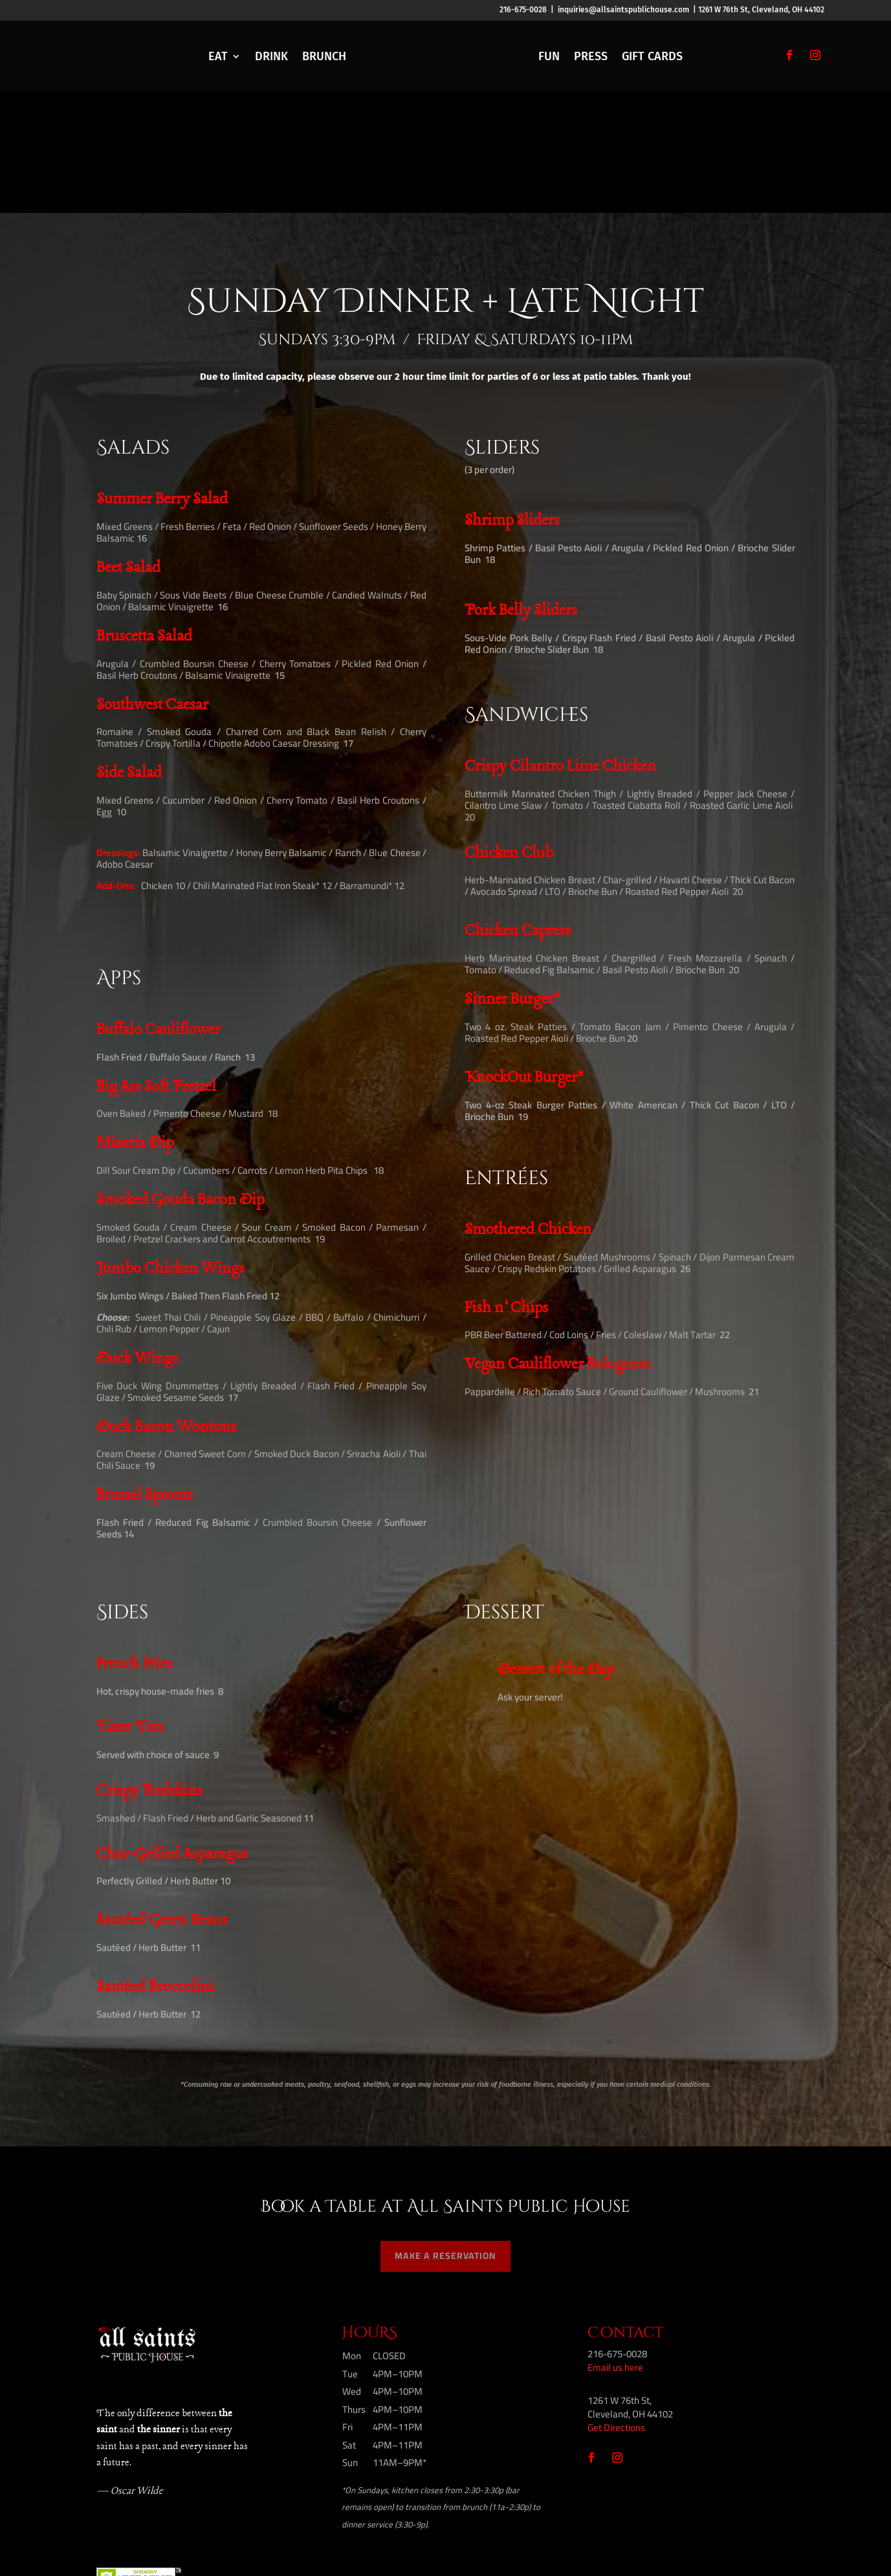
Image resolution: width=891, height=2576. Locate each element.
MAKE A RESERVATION (445, 2134)
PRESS (591, 56)
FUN (549, 56)
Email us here (615, 2245)
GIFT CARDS (652, 56)
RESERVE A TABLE (88, 53)
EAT (218, 56)
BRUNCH (324, 56)
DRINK (271, 56)
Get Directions (616, 2305)
